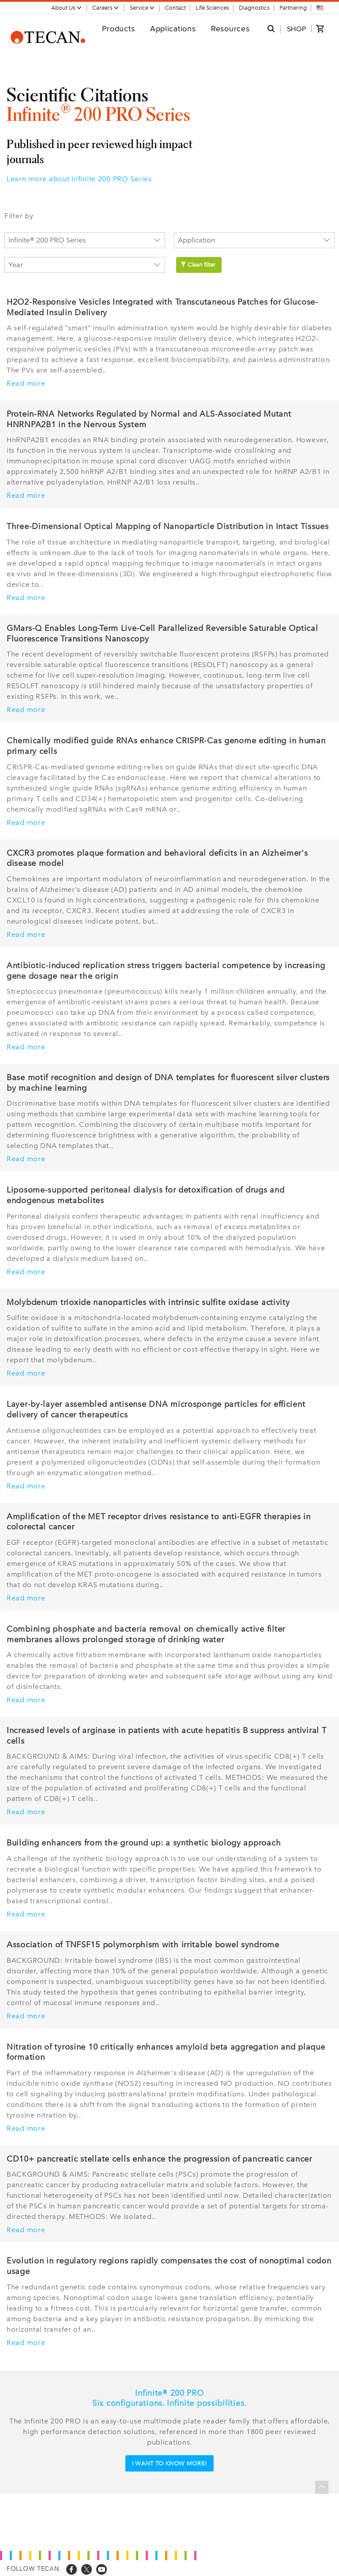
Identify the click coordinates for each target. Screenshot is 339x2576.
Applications (173, 28)
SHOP (296, 29)
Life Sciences (212, 7)
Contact (175, 7)
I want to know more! (169, 2463)
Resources (230, 28)
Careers (105, 7)
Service (142, 7)
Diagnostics (254, 7)
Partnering (293, 7)
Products (118, 28)
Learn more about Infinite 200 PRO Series (79, 179)
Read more (26, 383)
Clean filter (198, 264)
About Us (66, 7)
